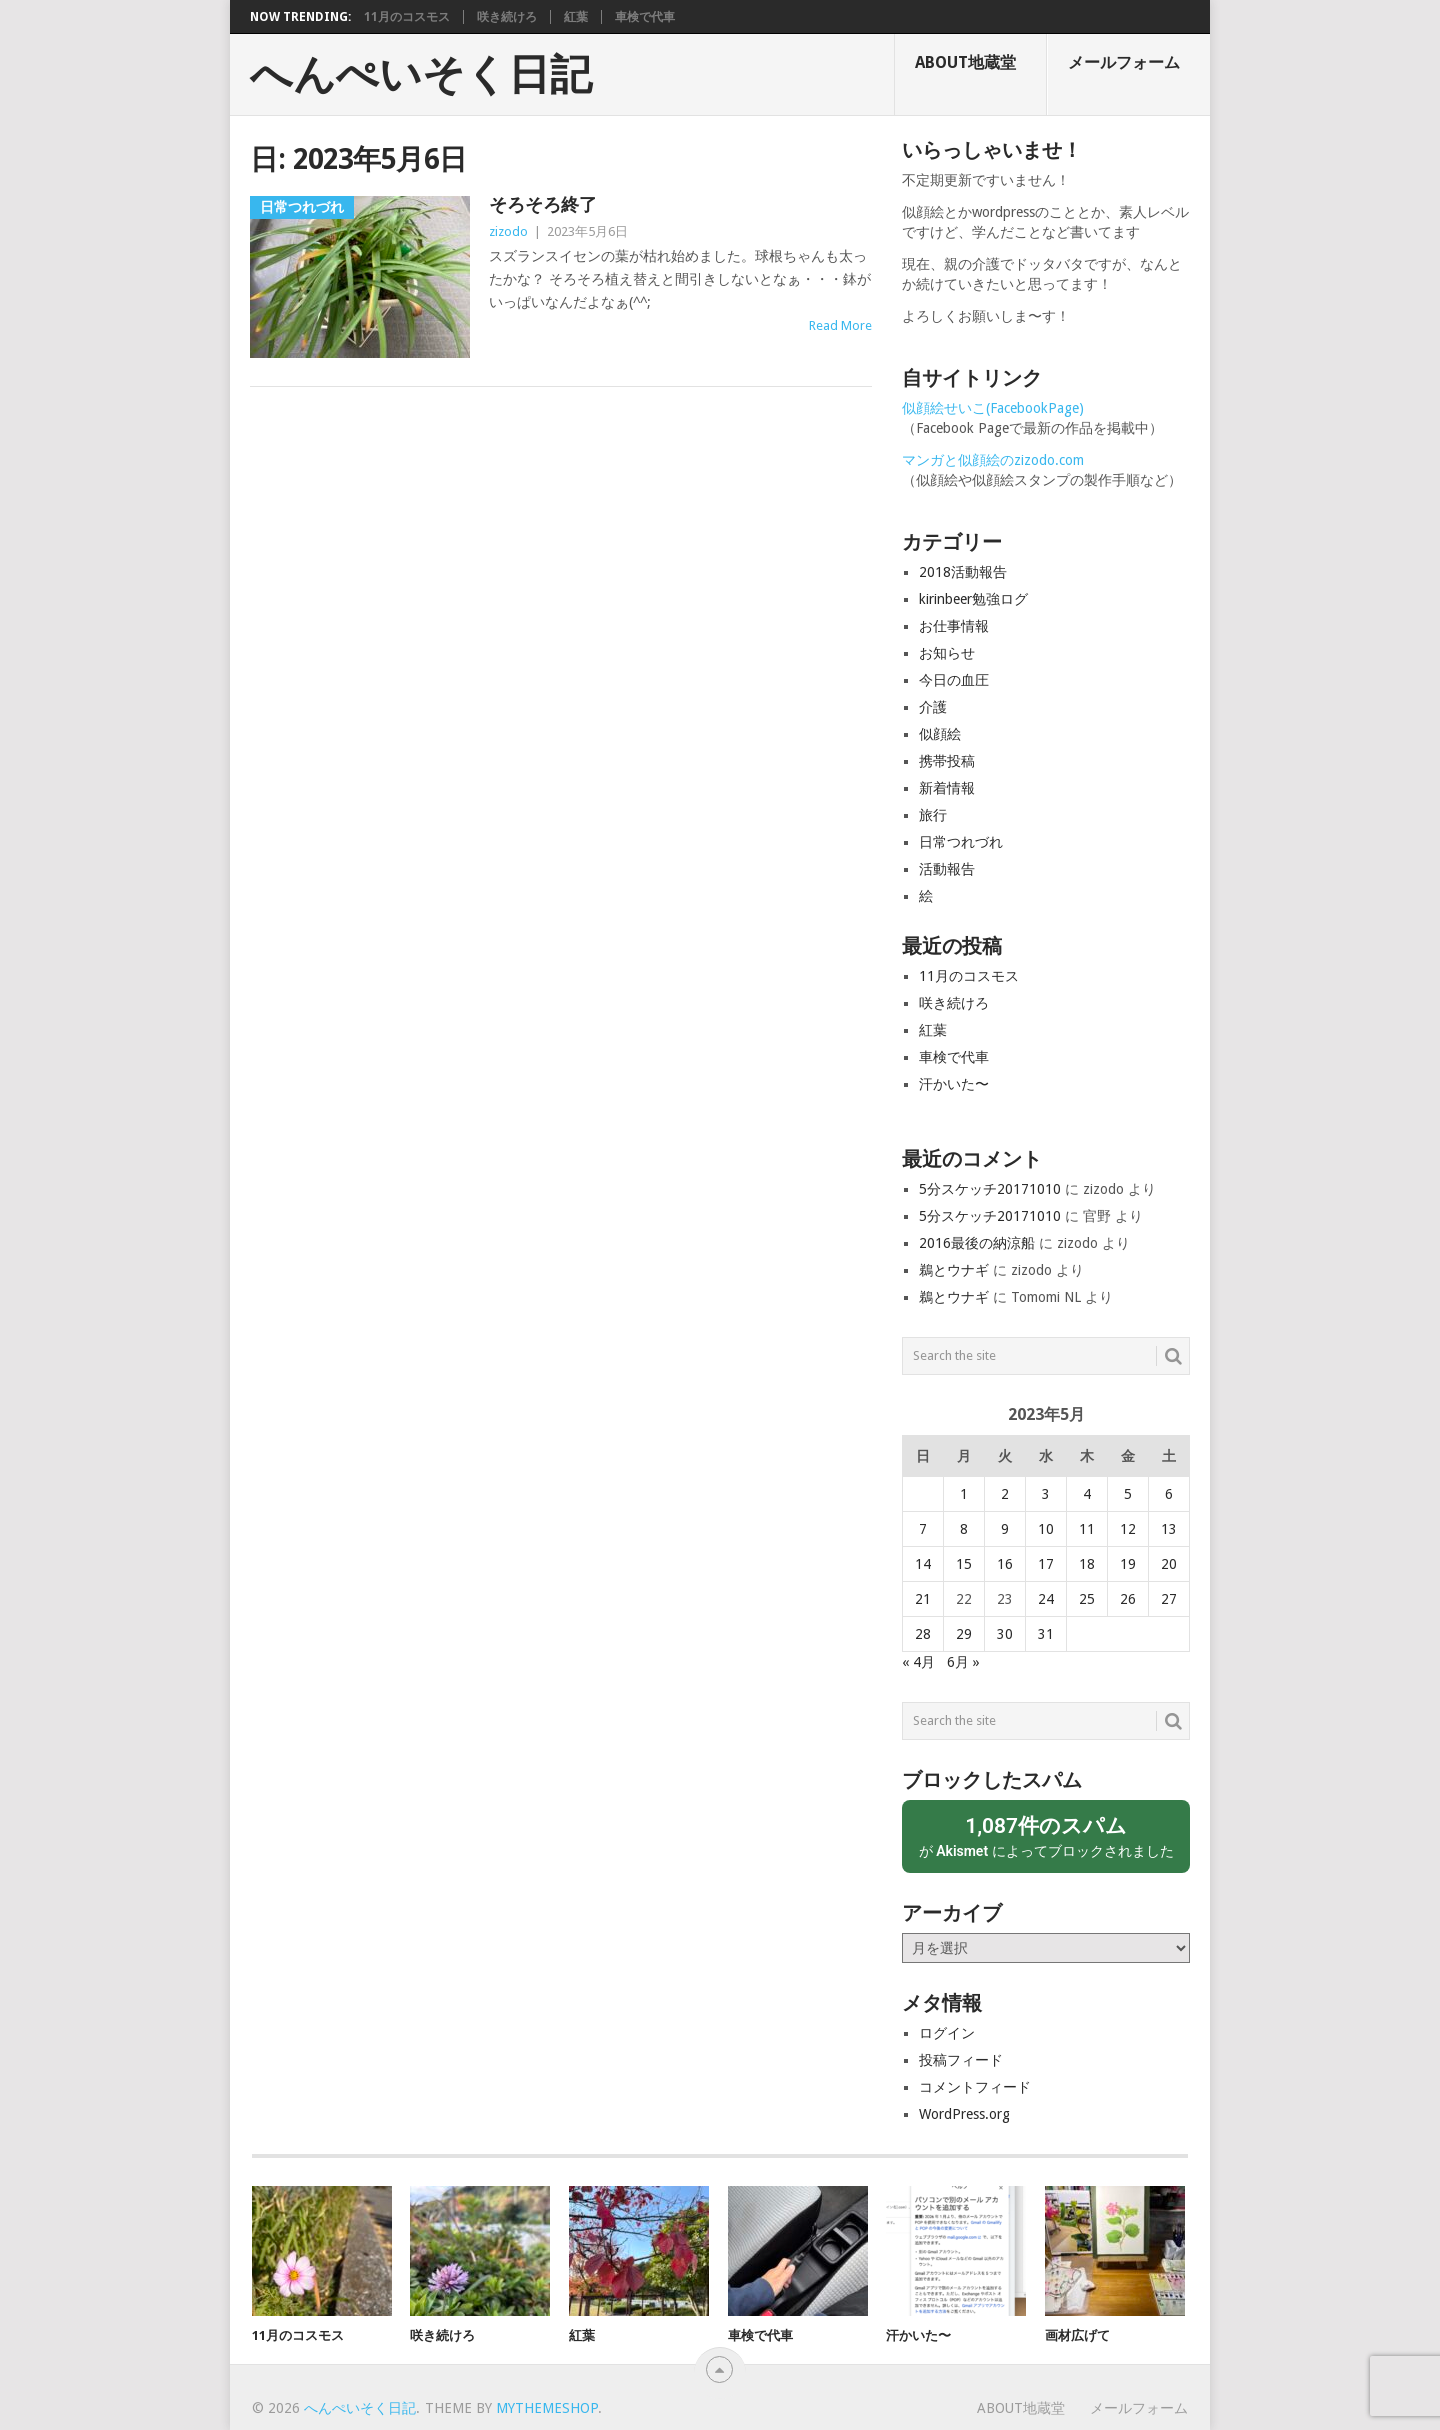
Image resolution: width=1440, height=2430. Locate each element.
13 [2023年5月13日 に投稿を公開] (1169, 1529)
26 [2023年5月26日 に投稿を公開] (1128, 1599)
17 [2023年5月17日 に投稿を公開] (1046, 1564)
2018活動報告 (963, 572)
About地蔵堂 (965, 62)
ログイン (947, 2033)
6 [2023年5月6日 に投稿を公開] (1169, 1494)
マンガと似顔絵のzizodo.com (993, 460)
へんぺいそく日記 (421, 75)
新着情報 (947, 788)
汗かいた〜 (954, 1084)
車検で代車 (645, 17)
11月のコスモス (407, 17)
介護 (933, 707)
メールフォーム (1124, 62)
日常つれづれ (961, 842)
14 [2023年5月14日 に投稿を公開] (923, 1564)
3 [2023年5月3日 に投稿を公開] (1046, 1494)
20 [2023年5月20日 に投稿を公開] (1169, 1564)
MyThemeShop (547, 2408)
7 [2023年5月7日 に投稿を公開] (923, 1529)
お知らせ (947, 653)
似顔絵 (940, 734)
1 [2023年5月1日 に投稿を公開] (964, 1494)
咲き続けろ (507, 17)
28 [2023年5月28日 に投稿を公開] (923, 1634)
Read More (840, 325)
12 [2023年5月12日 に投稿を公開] (1128, 1529)
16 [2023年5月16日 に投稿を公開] (1005, 1564)
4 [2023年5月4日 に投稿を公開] (1087, 1494)
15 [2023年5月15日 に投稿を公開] (964, 1564)
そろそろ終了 (543, 204)
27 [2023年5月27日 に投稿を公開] (1169, 1599)
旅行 (933, 815)
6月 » (963, 1662)
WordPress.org (964, 2114)
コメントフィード (975, 2087)
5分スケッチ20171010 (990, 1189)
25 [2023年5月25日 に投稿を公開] (1087, 1599)
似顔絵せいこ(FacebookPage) (993, 408)
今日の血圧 (954, 680)
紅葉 (576, 17)
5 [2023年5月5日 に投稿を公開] (1128, 1494)
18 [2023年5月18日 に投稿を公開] (1087, 1564)
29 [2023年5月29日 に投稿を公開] (964, 1634)
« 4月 (918, 1662)
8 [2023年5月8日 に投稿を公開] (964, 1529)
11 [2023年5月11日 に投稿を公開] (1087, 1529)
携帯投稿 (947, 761)
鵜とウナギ (954, 1270)
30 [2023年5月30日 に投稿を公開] (1005, 1634)
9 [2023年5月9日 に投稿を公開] (1005, 1529)
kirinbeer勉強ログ (973, 599)
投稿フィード (961, 2060)
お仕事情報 (954, 626)
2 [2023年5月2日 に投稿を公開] (1005, 1494)
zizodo (508, 231)
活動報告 (947, 869)
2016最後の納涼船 (977, 1243)
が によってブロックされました (1046, 1835)
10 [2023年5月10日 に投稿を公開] (1046, 1529)
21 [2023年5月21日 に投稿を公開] (923, 1599)
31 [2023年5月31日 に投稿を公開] (1046, 1634)
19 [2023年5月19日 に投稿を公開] (1128, 1564)
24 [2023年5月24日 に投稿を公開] (1046, 1599)
